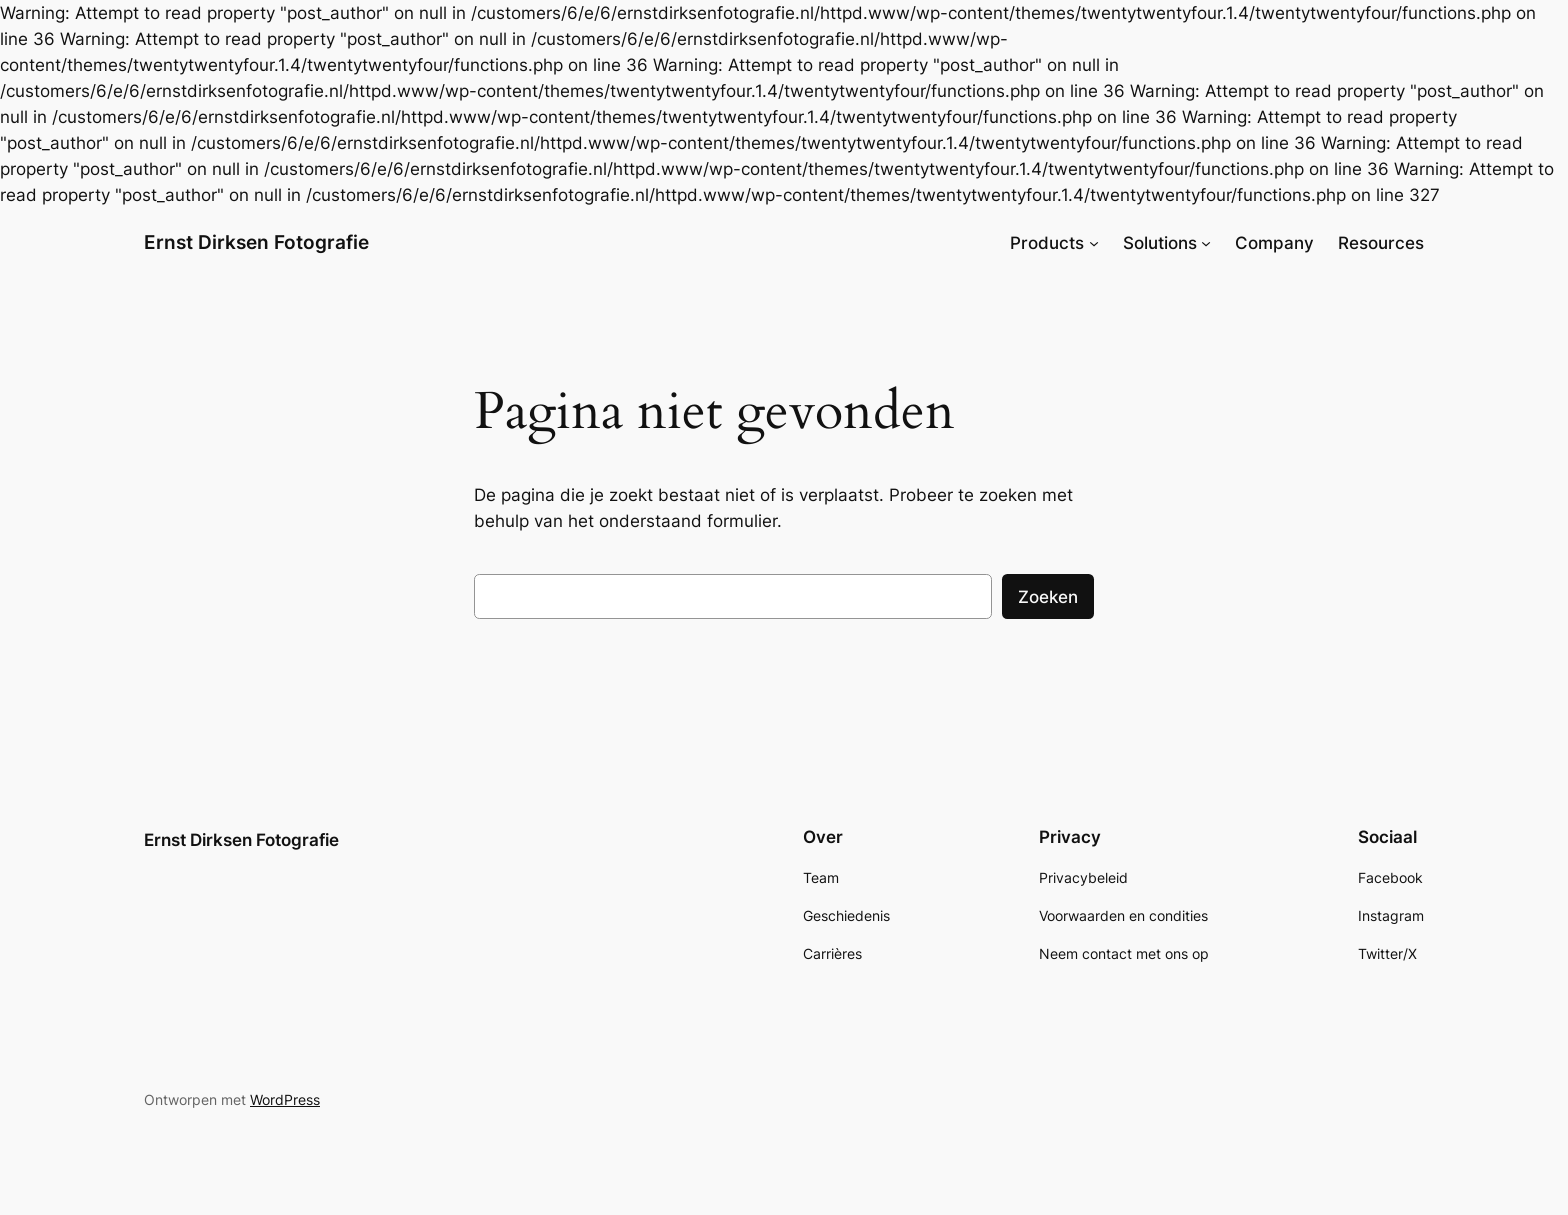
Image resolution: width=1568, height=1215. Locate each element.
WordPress (285, 1099)
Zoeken (1048, 597)
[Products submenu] (1094, 243)
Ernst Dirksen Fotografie (256, 242)
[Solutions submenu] (1206, 243)
